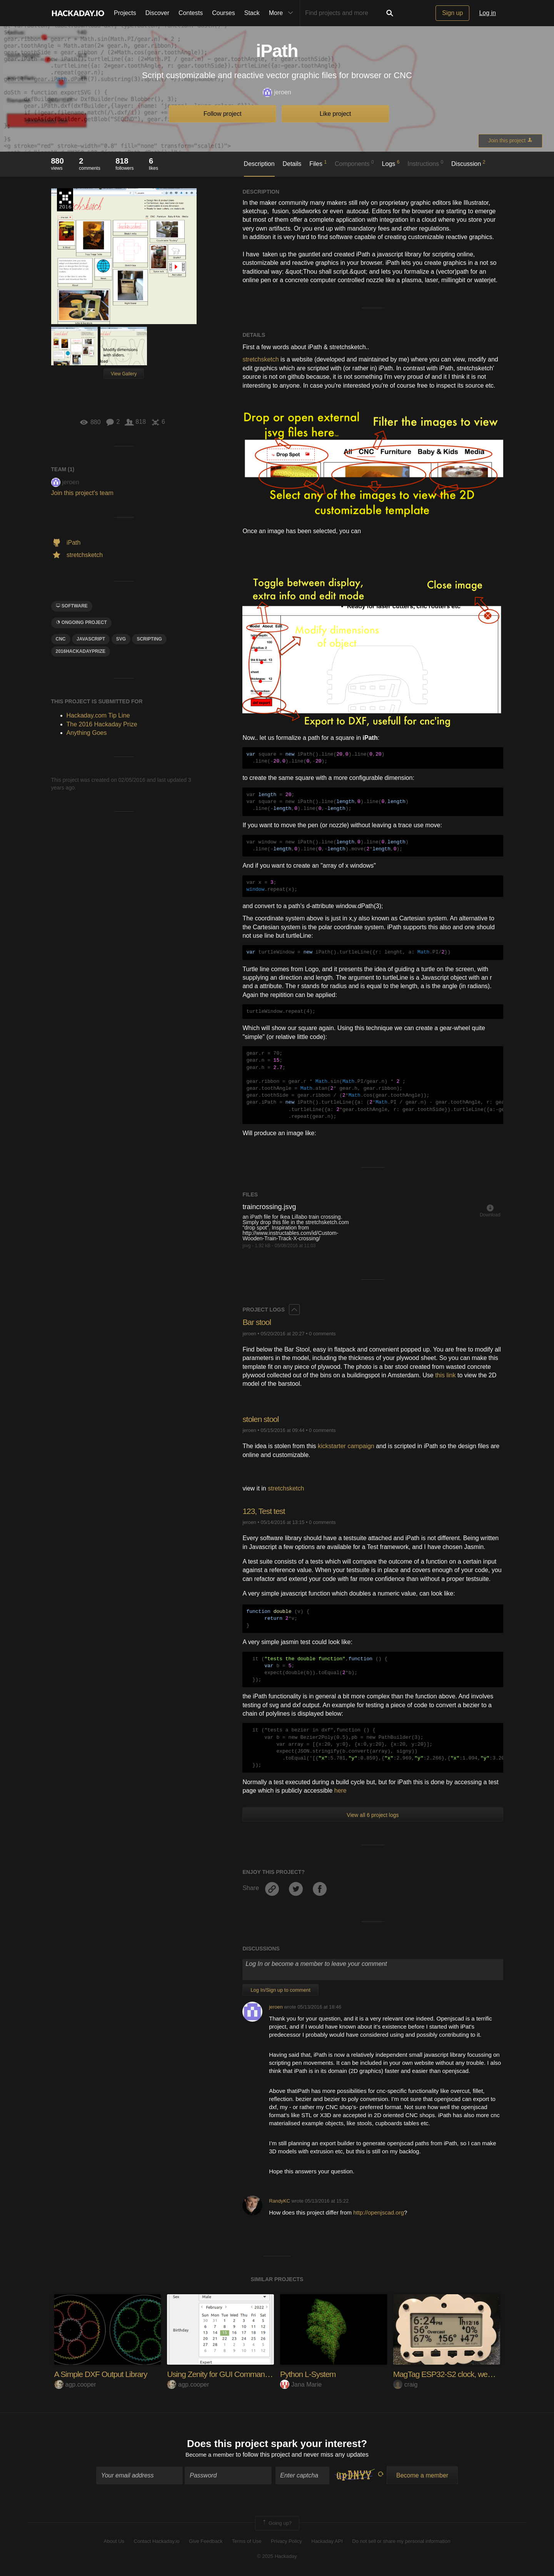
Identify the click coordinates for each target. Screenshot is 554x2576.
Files (318, 163)
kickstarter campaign (346, 1446)
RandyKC (279, 2201)
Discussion (468, 163)
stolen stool (261, 1419)
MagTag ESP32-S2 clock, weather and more (469, 2374)
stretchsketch (260, 359)
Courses (223, 13)
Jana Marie (301, 2384)
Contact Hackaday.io (157, 2542)
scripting (149, 639)
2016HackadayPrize (81, 651)
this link (445, 1375)
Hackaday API (327, 2542)
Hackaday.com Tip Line (98, 715)
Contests (191, 13)
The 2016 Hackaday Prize (65, 199)
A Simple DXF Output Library (103, 2374)
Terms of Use (247, 2542)
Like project (335, 113)
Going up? (276, 2524)
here (340, 1790)
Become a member (210, 2455)
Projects (125, 13)
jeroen (277, 92)
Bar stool (257, 1322)
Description (259, 164)
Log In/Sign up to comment (280, 1990)
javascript (91, 639)
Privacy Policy (286, 2542)
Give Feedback (205, 2542)
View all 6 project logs (373, 1815)
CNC (61, 639)
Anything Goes (87, 732)
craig (405, 2384)
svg (121, 639)
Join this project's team (82, 493)
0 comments (322, 1334)
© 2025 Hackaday (277, 2557)
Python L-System (309, 2374)
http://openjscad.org (378, 2212)
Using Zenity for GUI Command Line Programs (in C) (257, 2374)
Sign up (452, 13)
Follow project (223, 113)
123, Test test (264, 1511)
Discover (157, 13)
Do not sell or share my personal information (401, 2542)
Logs (391, 163)
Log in (487, 13)
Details (291, 164)
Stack (252, 13)
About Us (114, 2542)
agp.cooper (75, 2384)
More (283, 13)
